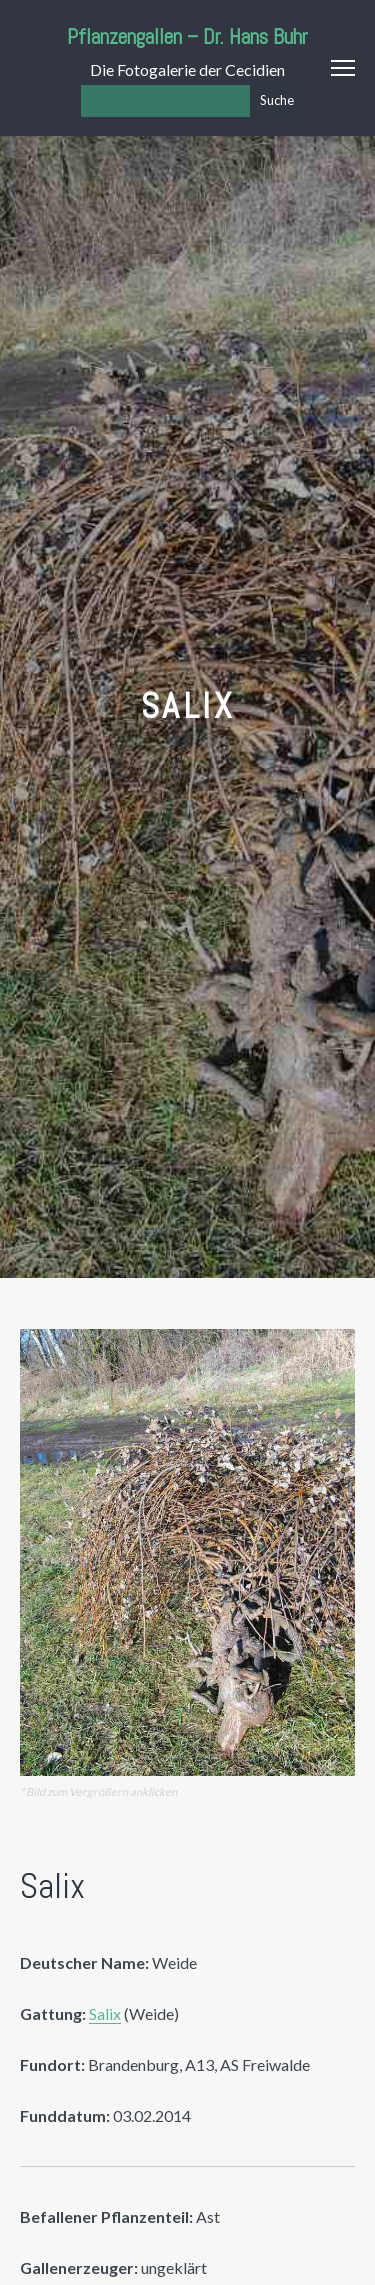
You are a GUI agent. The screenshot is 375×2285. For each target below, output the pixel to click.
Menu (343, 68)
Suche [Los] (277, 100)
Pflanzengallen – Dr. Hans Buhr (187, 36)
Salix (105, 2013)
